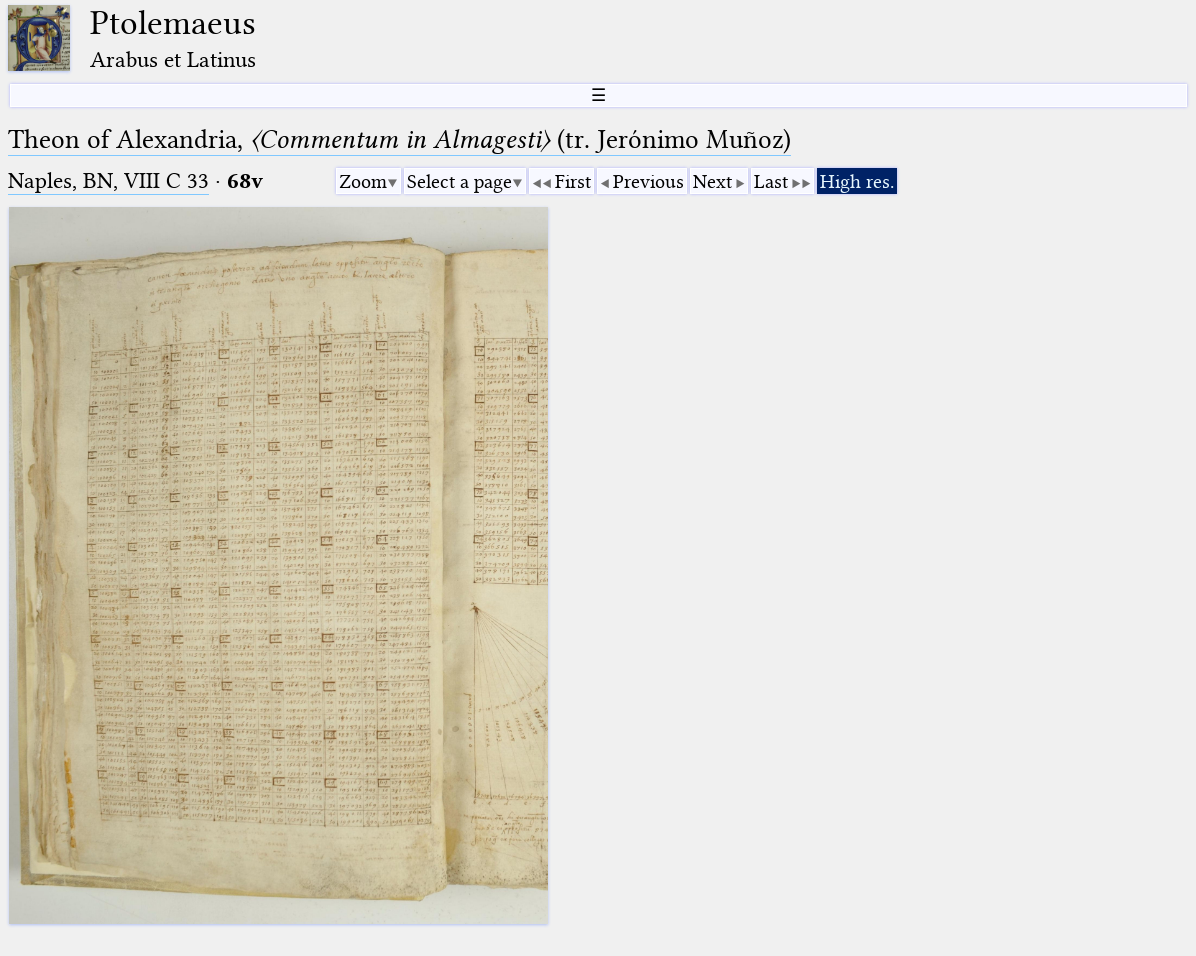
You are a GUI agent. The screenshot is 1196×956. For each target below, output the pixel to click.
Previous (648, 181)
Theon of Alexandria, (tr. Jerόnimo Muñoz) (399, 139)
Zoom (363, 181)
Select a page (459, 181)
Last (771, 181)
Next (712, 181)
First (573, 181)
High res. (857, 181)
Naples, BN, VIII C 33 (108, 180)
